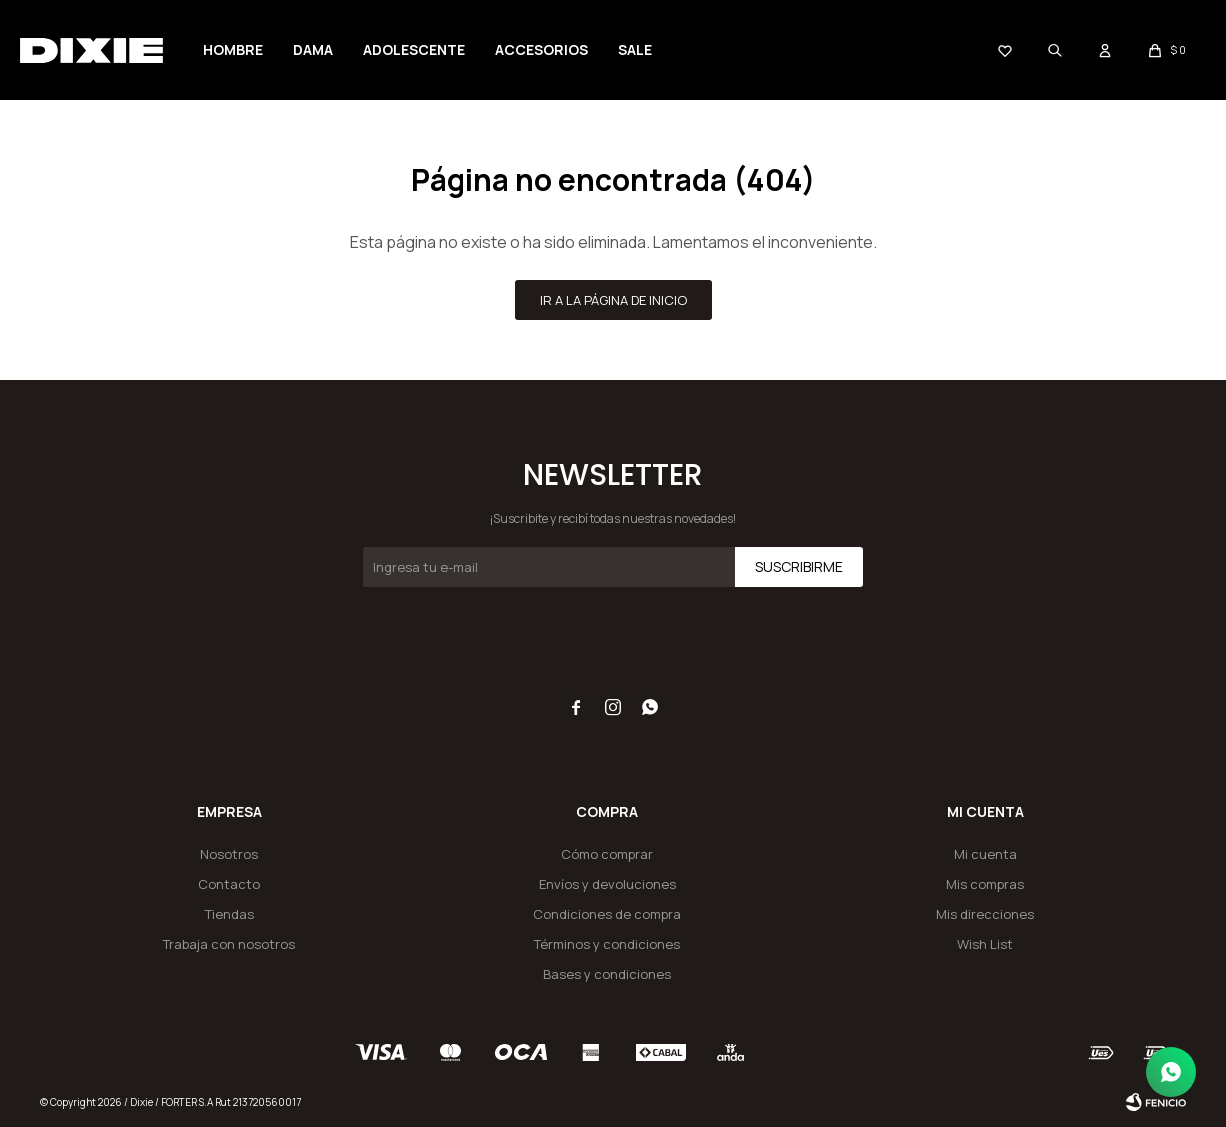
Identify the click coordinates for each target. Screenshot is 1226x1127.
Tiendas (229, 914)
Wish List (985, 944)
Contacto (229, 884)
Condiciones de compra (607, 914)
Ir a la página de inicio (613, 300)
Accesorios (541, 49)
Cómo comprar (607, 854)
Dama (313, 49)
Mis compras (985, 884)
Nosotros (229, 854)
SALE (635, 49)
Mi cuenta (985, 854)
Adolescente (414, 49)
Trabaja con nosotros (229, 944)
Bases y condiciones (607, 974)
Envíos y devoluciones (607, 884)
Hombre (233, 49)
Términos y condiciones (607, 944)
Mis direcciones (985, 914)
